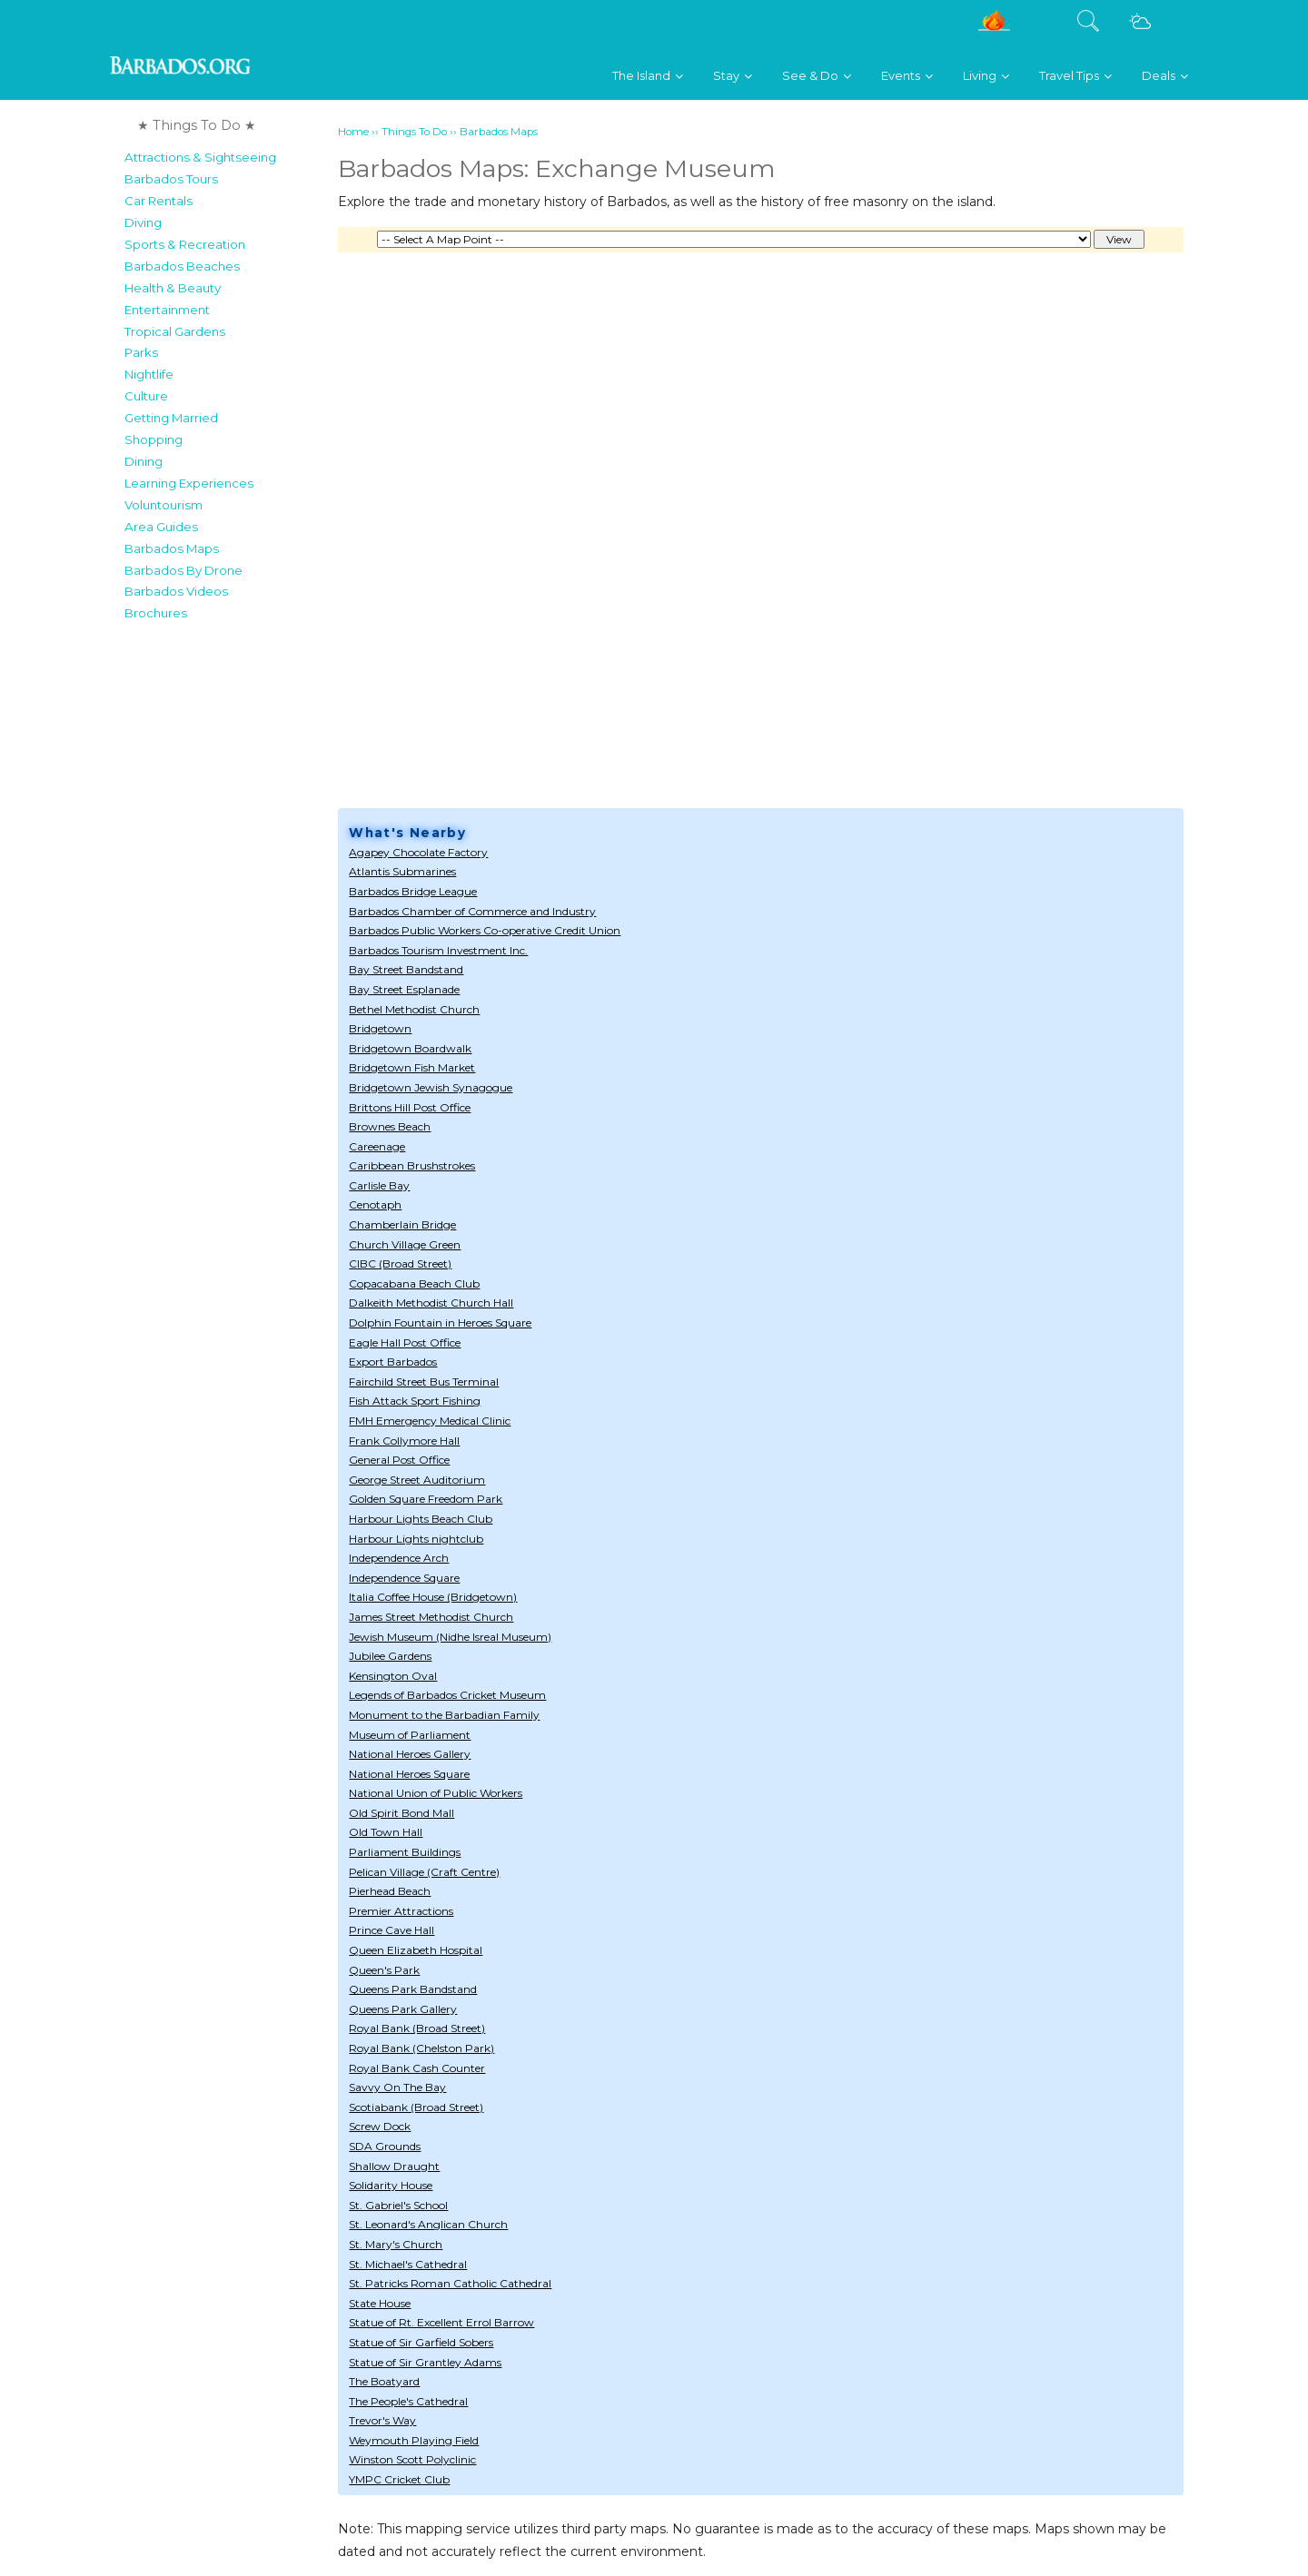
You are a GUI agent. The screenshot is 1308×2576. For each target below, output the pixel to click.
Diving (143, 222)
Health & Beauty (172, 288)
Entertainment (167, 309)
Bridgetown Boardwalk (410, 1048)
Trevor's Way (382, 2420)
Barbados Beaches (182, 266)
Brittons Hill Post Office (410, 1107)
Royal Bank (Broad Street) (417, 2028)
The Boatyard (384, 2381)
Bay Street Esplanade (404, 989)
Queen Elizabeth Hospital (415, 1950)
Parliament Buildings (405, 1852)
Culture (146, 396)
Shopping (153, 439)
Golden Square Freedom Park (425, 1498)
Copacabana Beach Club (414, 1283)
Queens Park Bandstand (413, 1989)
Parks (141, 352)
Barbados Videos (176, 591)
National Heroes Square (409, 1774)
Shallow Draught (394, 2166)
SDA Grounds (385, 2146)
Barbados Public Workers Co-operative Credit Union (484, 930)
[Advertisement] (225, 902)
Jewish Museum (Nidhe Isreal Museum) (450, 1636)
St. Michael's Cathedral (408, 2264)
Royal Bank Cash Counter (417, 2068)
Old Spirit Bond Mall (401, 1813)
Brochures (155, 613)
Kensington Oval (393, 1676)
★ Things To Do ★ (196, 125)
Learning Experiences (188, 483)
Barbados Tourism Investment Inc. (438, 950)
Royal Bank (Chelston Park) (421, 2048)
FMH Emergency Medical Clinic (429, 1420)
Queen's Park (384, 1970)
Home (353, 131)
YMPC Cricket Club (399, 2479)
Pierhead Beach (390, 1891)
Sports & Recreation (184, 244)
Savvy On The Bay (397, 2087)
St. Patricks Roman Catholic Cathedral (450, 2283)
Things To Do (414, 131)
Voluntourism (163, 505)
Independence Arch (399, 1557)
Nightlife (148, 374)
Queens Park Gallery (403, 2009)
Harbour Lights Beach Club (420, 1518)
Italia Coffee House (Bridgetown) (433, 1597)
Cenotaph (375, 1204)
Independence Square (404, 1577)
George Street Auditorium (417, 1479)
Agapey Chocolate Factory (418, 852)
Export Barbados (393, 1361)
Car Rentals (158, 200)
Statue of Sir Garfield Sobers (421, 2342)
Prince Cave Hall (391, 1930)
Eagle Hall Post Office (405, 1342)
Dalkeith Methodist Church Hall (431, 1302)
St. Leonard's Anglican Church (428, 2224)
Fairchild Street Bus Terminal (424, 1381)
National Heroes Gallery (410, 1754)
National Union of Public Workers (435, 1793)
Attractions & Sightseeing (200, 157)
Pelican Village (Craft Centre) (424, 1872)
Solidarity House (390, 2185)
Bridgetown (380, 1028)
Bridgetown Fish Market (412, 1067)
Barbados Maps (171, 548)
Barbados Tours (171, 179)
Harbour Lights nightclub (416, 1538)
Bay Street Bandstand (406, 969)
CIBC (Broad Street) (400, 1263)
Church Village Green (405, 1244)
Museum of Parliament (410, 1735)
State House (380, 2303)
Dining (143, 461)
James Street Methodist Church (431, 1617)
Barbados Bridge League (413, 891)
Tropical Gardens (174, 331)
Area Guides (161, 526)
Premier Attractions (401, 1911)
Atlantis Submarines (402, 871)
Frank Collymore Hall (404, 1440)
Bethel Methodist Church (414, 1009)
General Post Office (399, 1459)
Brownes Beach (390, 1126)
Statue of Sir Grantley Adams (425, 2362)
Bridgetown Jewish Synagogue (430, 1087)
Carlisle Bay (379, 1185)
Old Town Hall (385, 1832)
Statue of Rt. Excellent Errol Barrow (441, 2322)
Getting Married (171, 417)
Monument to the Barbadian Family (444, 1715)
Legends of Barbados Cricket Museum (447, 1695)
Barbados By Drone (183, 570)
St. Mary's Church (395, 2244)
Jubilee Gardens (390, 1656)
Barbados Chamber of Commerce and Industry (472, 911)
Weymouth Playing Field (414, 2440)
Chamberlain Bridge (402, 1224)
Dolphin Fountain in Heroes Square (440, 1322)
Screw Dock (380, 2126)
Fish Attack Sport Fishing (415, 1400)
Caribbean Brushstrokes (412, 1165)
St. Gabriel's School (398, 2205)
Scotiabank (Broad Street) (416, 2107)
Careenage (377, 1146)
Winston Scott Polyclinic (412, 2459)
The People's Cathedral (408, 2401)
